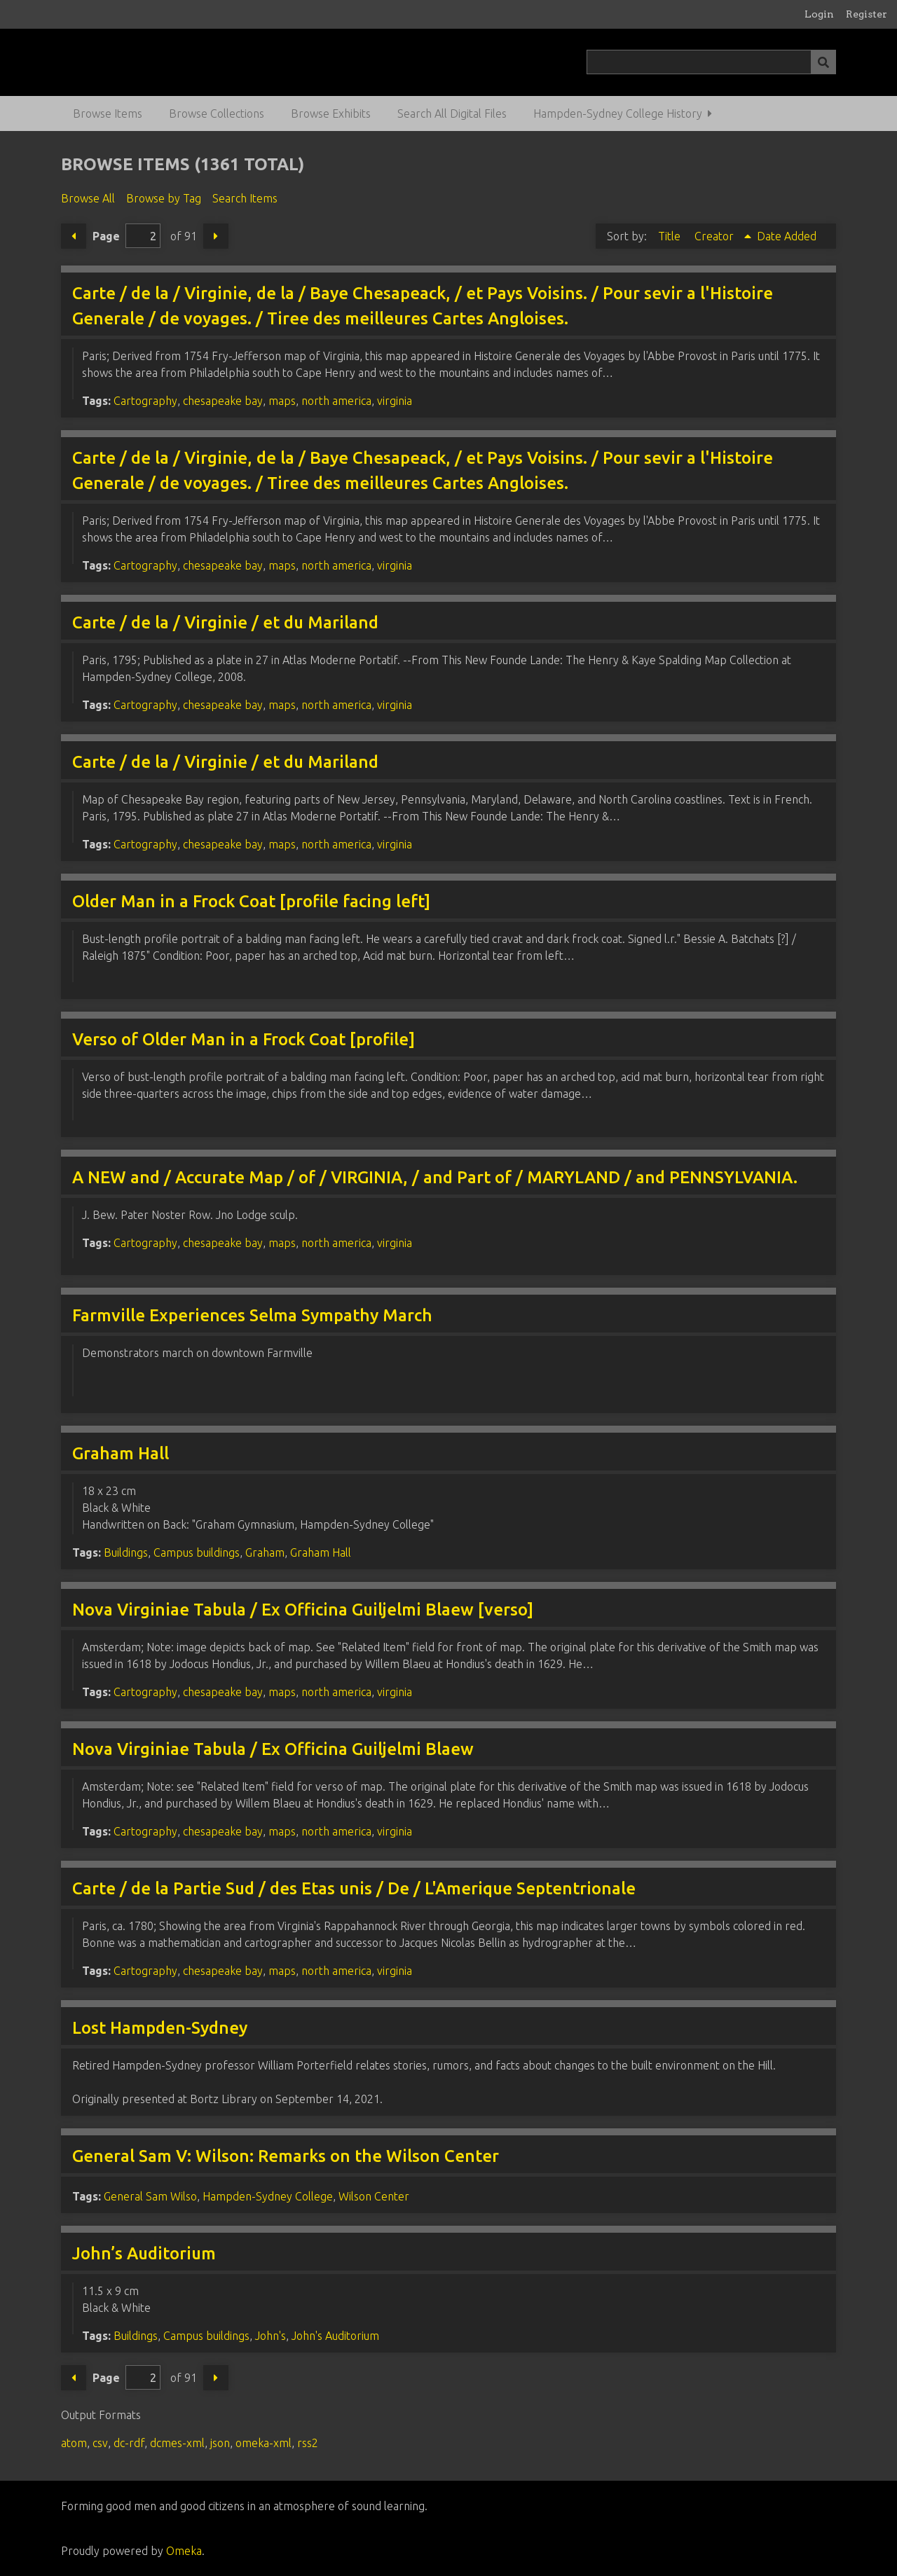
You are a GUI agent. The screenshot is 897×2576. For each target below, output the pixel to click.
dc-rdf (129, 2443)
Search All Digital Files (452, 113)
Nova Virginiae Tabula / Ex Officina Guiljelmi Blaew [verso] (302, 1609)
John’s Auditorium (144, 2253)
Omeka (184, 2550)
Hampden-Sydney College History (617, 113)
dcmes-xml (177, 2443)
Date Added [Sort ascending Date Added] (786, 236)
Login (819, 14)
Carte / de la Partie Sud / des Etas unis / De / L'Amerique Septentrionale (354, 1888)
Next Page (215, 236)
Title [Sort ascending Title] (670, 236)
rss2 (307, 2443)
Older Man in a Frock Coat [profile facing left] (251, 901)
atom (74, 2443)
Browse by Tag (163, 198)
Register (866, 14)
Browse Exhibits (331, 113)
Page (126, 235)
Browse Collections (216, 113)
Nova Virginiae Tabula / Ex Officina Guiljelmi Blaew (273, 1749)
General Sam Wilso (150, 2196)
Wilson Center (373, 2196)
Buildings (126, 1552)
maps (282, 400)
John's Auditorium (335, 2335)
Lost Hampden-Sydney (159, 2027)
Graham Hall (120, 1453)
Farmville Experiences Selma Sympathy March (252, 1315)
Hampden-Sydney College (268, 2196)
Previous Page (73, 236)
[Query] (711, 62)
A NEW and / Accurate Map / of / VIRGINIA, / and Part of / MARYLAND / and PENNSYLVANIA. (434, 1177)
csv (100, 2443)
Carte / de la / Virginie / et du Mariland (225, 622)
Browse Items (107, 113)
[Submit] (823, 62)
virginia (394, 400)
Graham (265, 1552)
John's (270, 2335)
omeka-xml (263, 2443)
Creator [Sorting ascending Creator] (715, 236)
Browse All (88, 198)
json (220, 2443)
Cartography (145, 400)
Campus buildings (196, 1552)
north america (336, 400)
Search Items (245, 198)
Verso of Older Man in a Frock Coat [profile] (243, 1039)
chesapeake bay (223, 400)
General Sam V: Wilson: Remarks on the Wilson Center (285, 2156)
